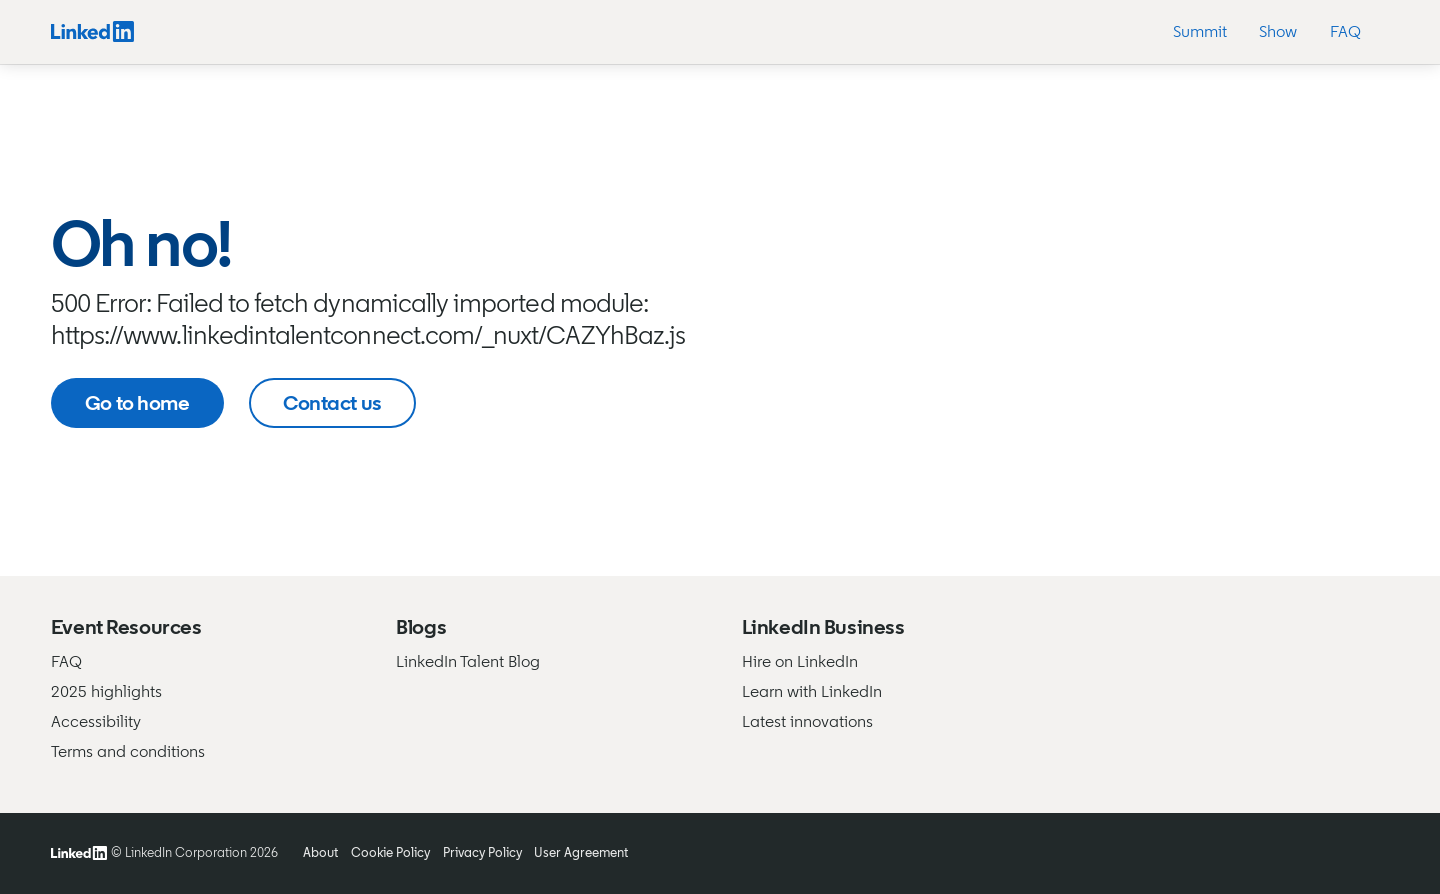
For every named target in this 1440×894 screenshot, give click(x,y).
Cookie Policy (390, 852)
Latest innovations (807, 721)
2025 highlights (106, 691)
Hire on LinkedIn (800, 661)
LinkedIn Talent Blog (468, 661)
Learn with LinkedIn (812, 691)
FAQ (66, 661)
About (320, 852)
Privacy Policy (482, 852)
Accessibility (96, 721)
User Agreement (581, 852)
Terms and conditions (128, 751)
